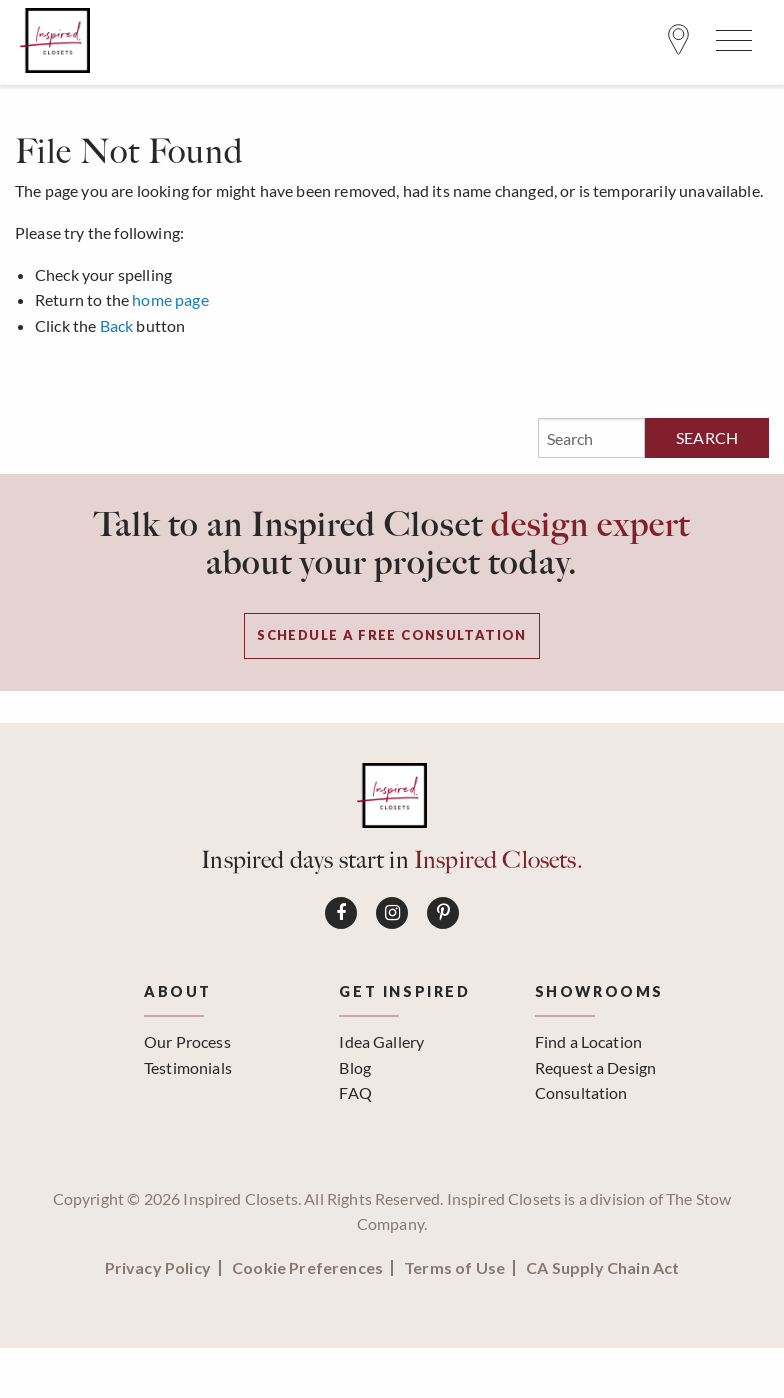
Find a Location (588, 1041)
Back (117, 325)
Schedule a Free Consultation (391, 635)
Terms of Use (454, 1268)
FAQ (355, 1092)
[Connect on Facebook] (341, 913)
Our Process (187, 1041)
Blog (355, 1067)
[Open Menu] (731, 45)
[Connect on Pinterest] (443, 913)
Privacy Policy (158, 1268)
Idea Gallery (381, 1041)
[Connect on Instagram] (392, 913)
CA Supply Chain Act (602, 1268)
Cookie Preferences (307, 1268)
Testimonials (188, 1067)
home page (170, 299)
